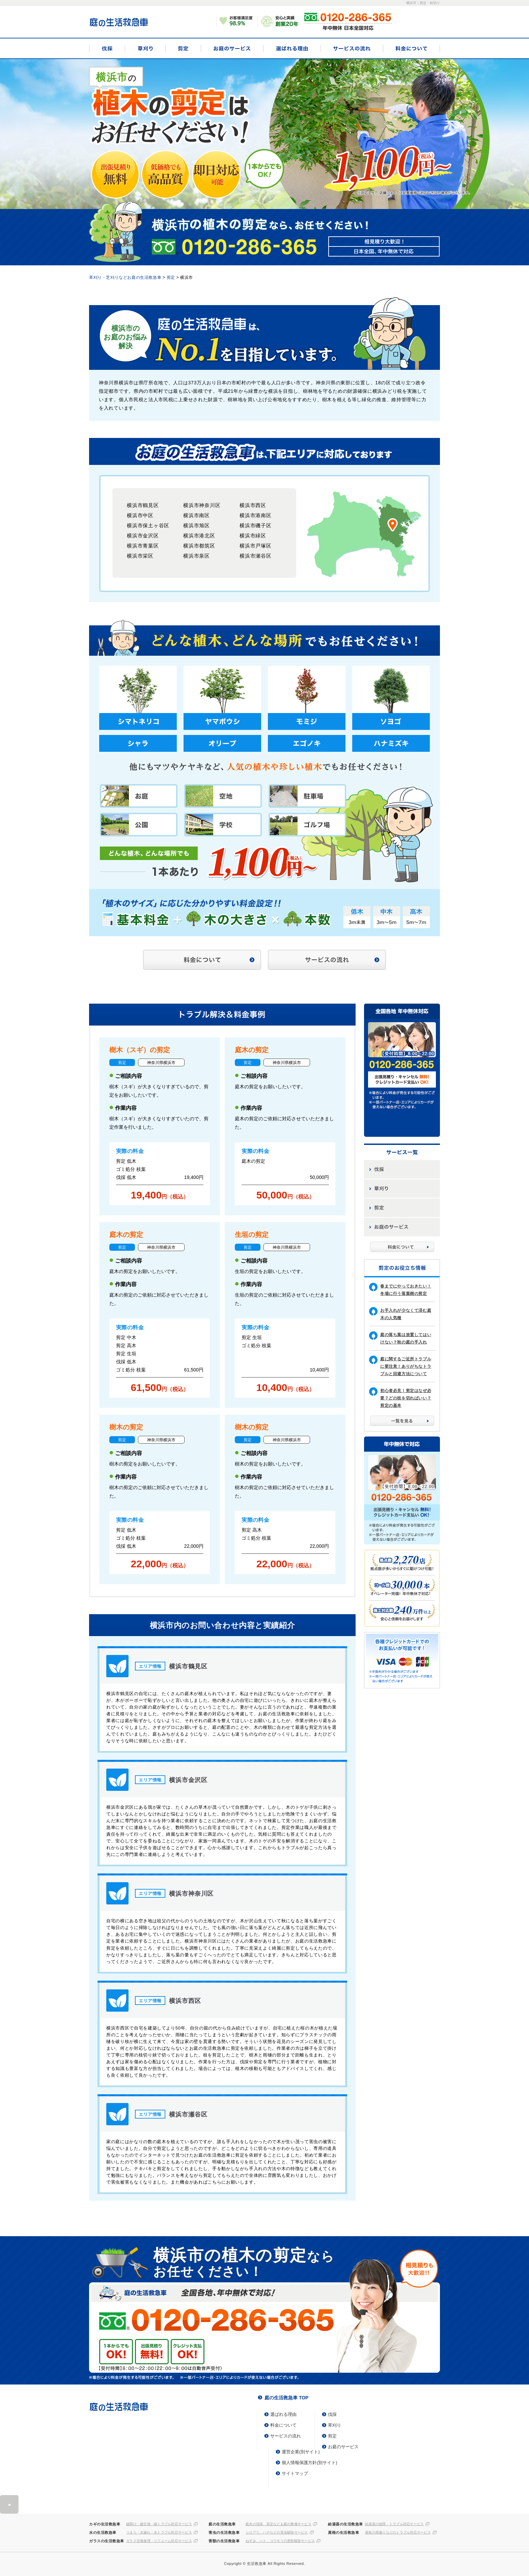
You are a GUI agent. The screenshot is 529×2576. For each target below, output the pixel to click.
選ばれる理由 (291, 48)
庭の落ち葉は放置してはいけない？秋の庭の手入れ (405, 1338)
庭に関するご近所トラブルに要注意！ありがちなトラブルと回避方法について (405, 1366)
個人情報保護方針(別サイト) (309, 2462)
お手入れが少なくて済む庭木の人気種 (405, 1314)
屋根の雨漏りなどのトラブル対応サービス (398, 2532)
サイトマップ (295, 2473)
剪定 (183, 48)
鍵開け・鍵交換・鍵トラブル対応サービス (159, 2524)
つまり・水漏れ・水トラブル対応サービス (159, 2532)
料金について (411, 48)
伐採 (107, 48)
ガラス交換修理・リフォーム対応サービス (159, 2541)
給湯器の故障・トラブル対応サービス (394, 2524)
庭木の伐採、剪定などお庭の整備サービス (278, 2524)
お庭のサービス (232, 48)
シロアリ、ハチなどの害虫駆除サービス (277, 2532)
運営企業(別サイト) (301, 2451)
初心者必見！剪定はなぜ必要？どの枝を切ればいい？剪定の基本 (405, 1398)
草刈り (145, 48)
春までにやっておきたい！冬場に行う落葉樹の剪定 (405, 1290)
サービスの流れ (351, 48)
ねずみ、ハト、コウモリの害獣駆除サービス (280, 2541)
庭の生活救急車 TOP (286, 2397)
